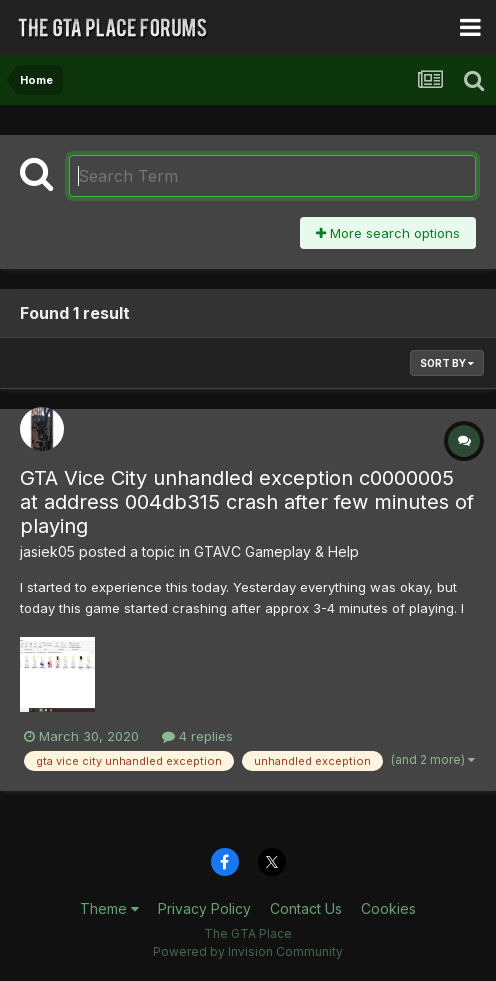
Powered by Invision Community (248, 951)
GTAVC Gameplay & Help (276, 551)
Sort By (447, 363)
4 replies (197, 736)
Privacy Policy (204, 908)
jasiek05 (47, 551)
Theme (109, 908)
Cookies (388, 908)
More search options (388, 233)
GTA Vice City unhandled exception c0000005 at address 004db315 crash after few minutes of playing (247, 502)
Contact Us (306, 908)
